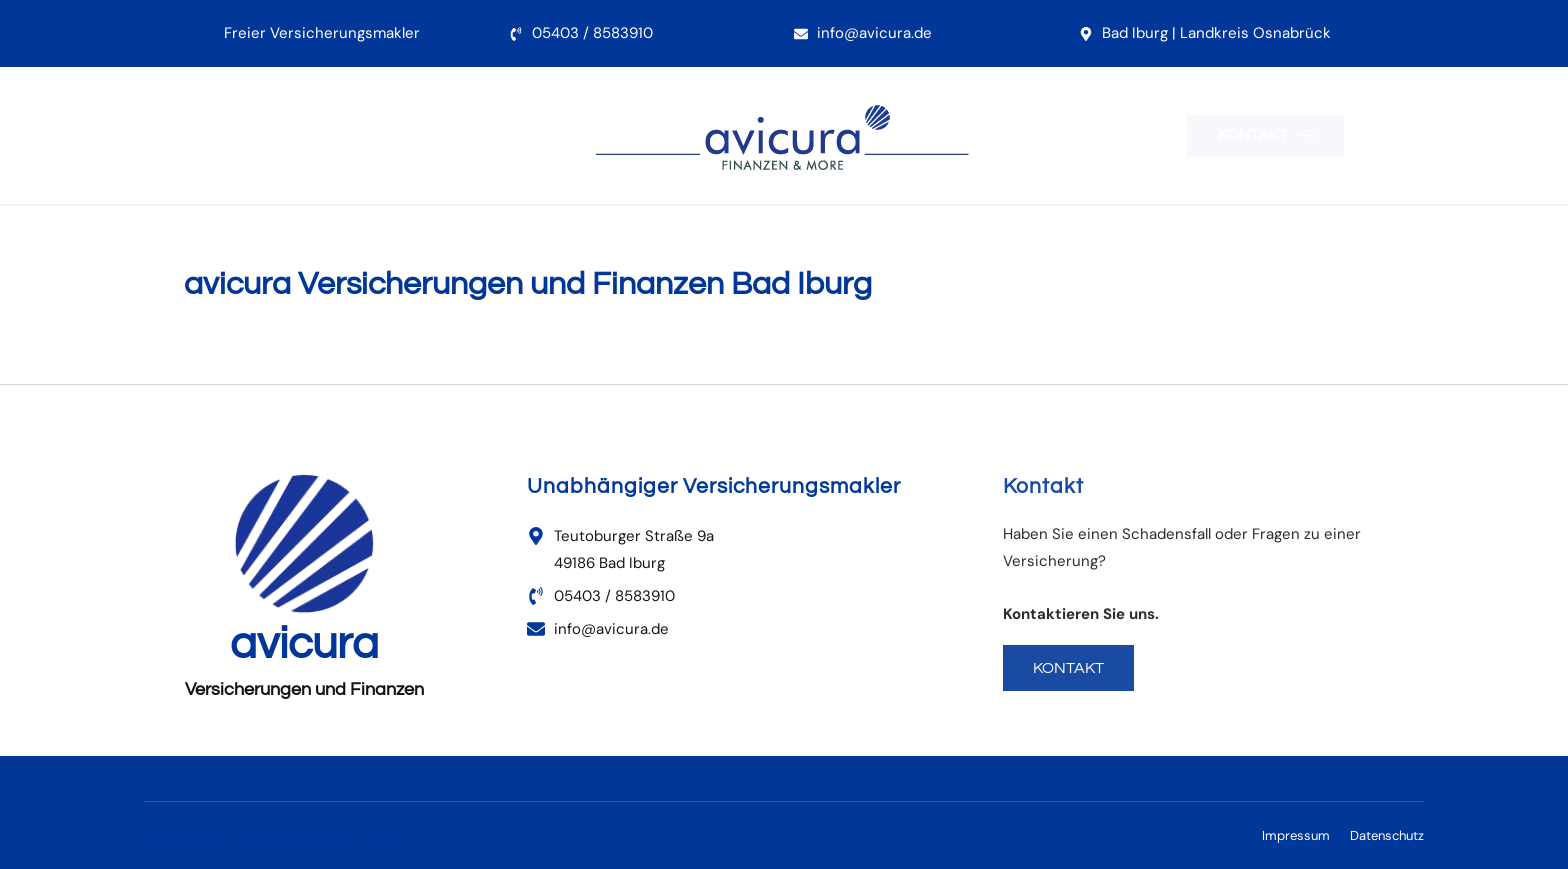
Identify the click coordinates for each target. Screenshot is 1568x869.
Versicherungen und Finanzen (304, 689)
